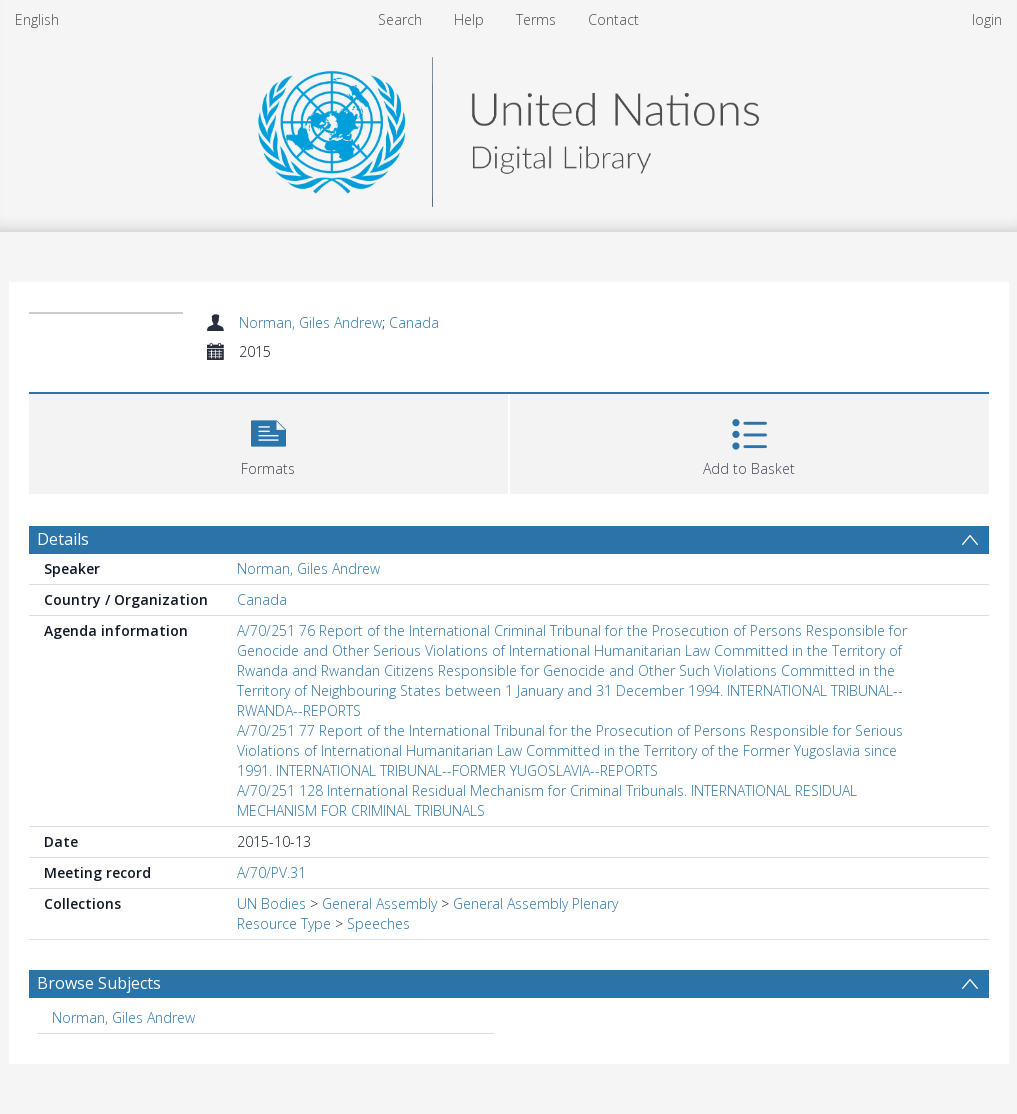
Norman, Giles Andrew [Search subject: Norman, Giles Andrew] (123, 1017)
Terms (536, 19)
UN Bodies (271, 903)
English (37, 19)
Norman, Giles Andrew (310, 322)
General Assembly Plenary (535, 903)
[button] (268, 441)
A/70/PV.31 (271, 872)
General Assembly (379, 903)
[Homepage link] (508, 126)
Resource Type (284, 923)
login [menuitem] (987, 19)
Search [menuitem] (400, 19)
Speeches (378, 923)
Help (469, 19)
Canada (414, 322)
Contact (613, 19)
